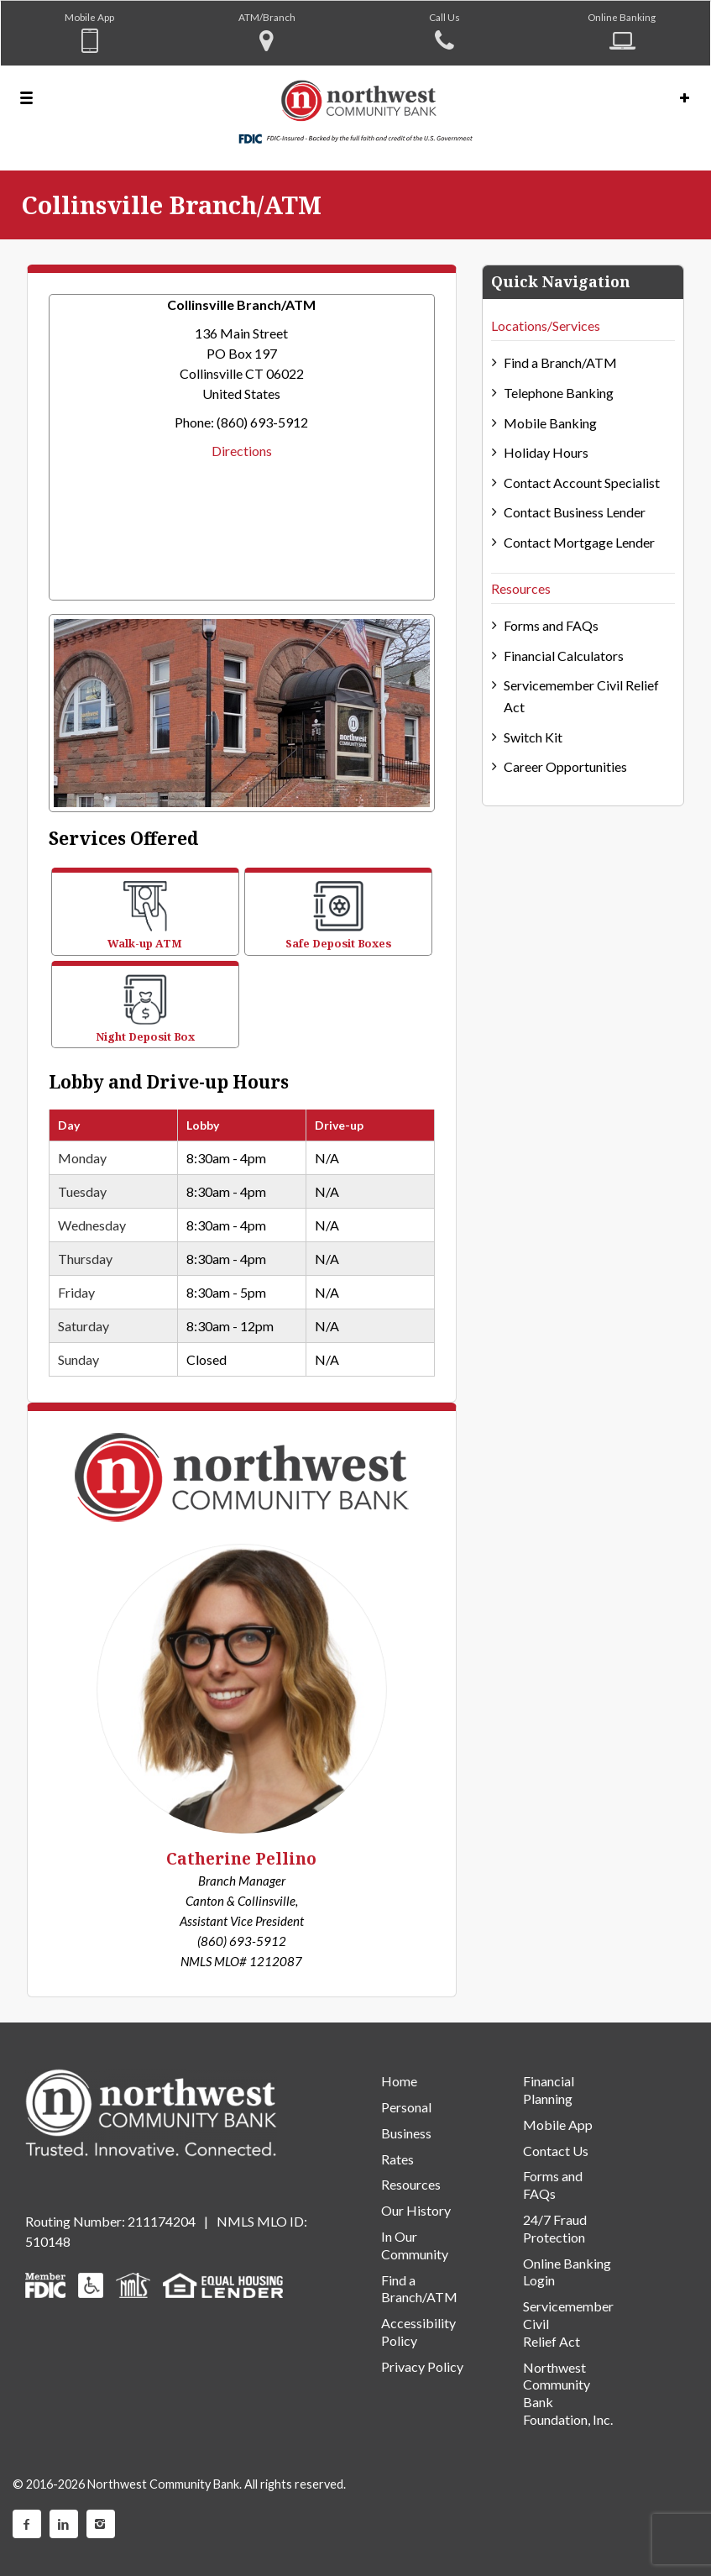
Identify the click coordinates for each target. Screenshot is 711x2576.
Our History (416, 2210)
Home (399, 2081)
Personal (406, 2107)
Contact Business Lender (575, 512)
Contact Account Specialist (582, 483)
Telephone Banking (559, 393)
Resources (521, 588)
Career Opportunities (565, 766)
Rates (397, 2159)
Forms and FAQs (551, 625)
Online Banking (622, 17)
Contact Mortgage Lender (579, 542)
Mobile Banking (550, 423)
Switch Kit (533, 737)
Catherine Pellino (241, 1859)
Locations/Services (545, 325)
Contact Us (555, 2151)
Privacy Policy (422, 2366)
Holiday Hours (546, 452)
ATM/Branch (266, 17)
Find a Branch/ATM (560, 362)
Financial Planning (548, 2089)
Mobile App (89, 17)
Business (406, 2133)
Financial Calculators (564, 656)
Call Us (444, 17)
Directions (242, 451)
